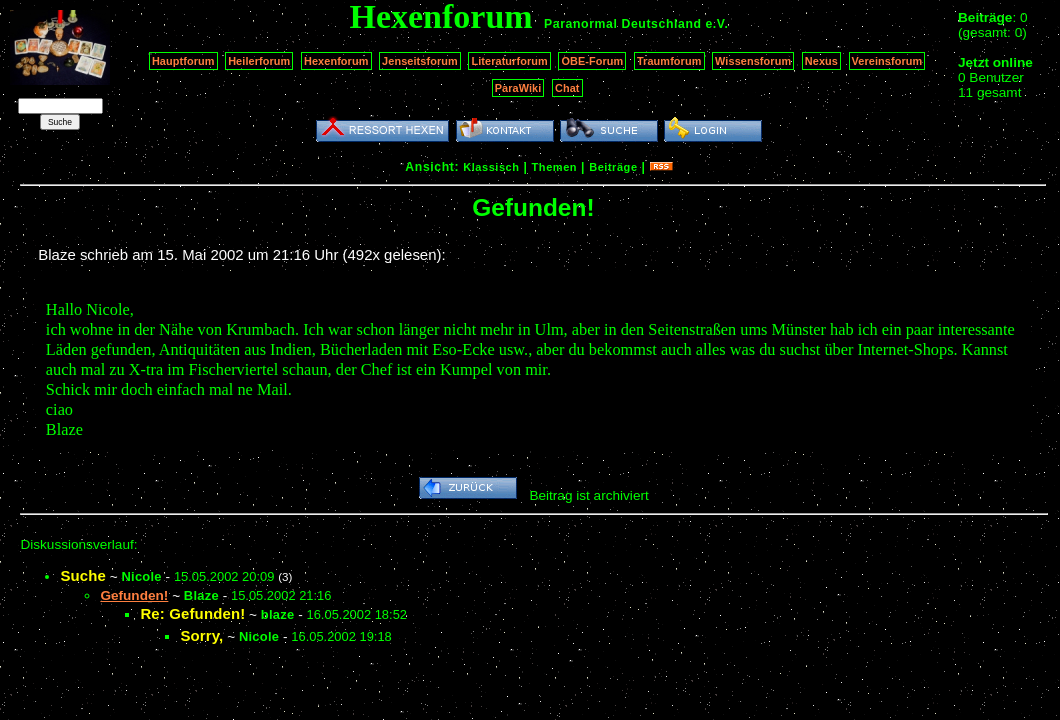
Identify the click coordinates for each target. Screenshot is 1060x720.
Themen (554, 167)
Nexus (821, 61)
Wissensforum (753, 61)
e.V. (716, 24)
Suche (83, 575)
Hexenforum (336, 61)
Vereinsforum (887, 61)
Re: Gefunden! (192, 613)
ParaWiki (518, 88)
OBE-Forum (592, 61)
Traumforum (669, 61)
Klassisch (491, 167)
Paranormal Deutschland (623, 24)
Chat (567, 88)
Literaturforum (509, 61)
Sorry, (201, 635)
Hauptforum (183, 61)
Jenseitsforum (420, 61)
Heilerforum (259, 61)
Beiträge (613, 167)
